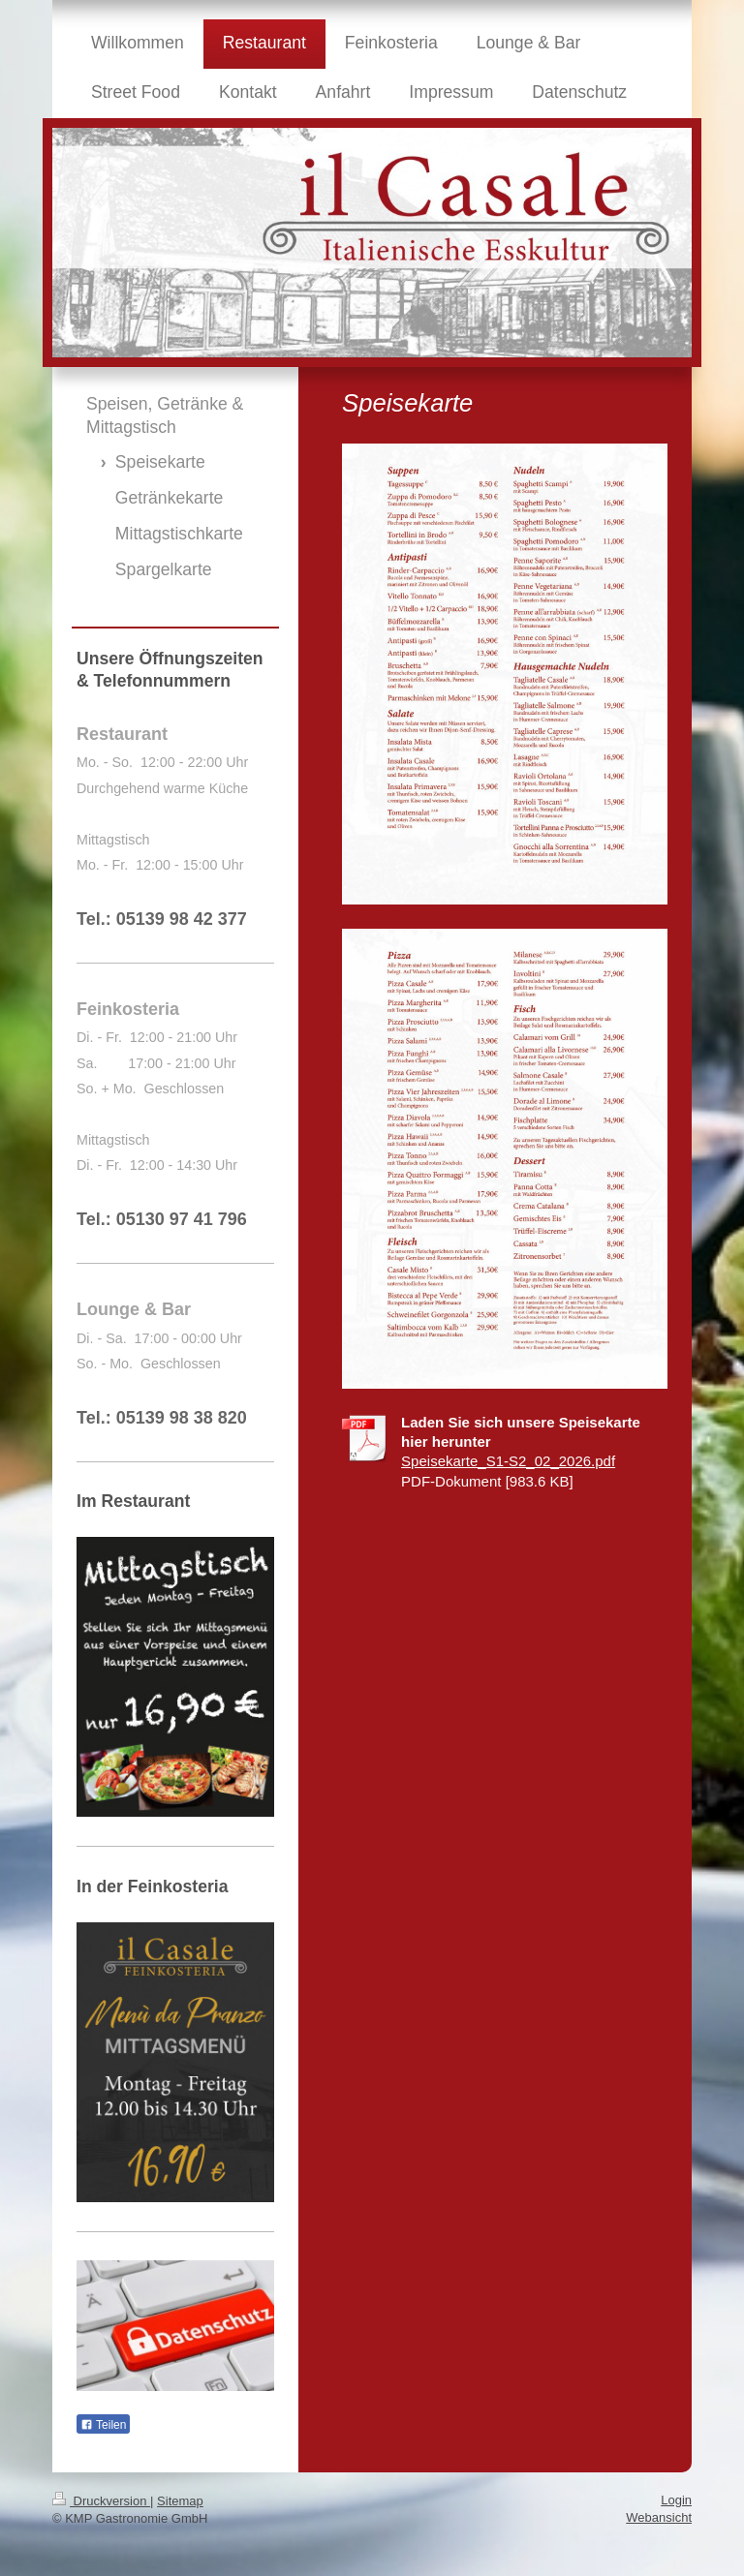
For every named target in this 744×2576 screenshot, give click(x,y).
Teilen (103, 2425)
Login (676, 2500)
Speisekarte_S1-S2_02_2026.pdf (508, 1461)
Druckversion (101, 2501)
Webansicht (659, 2517)
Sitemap (180, 2501)
